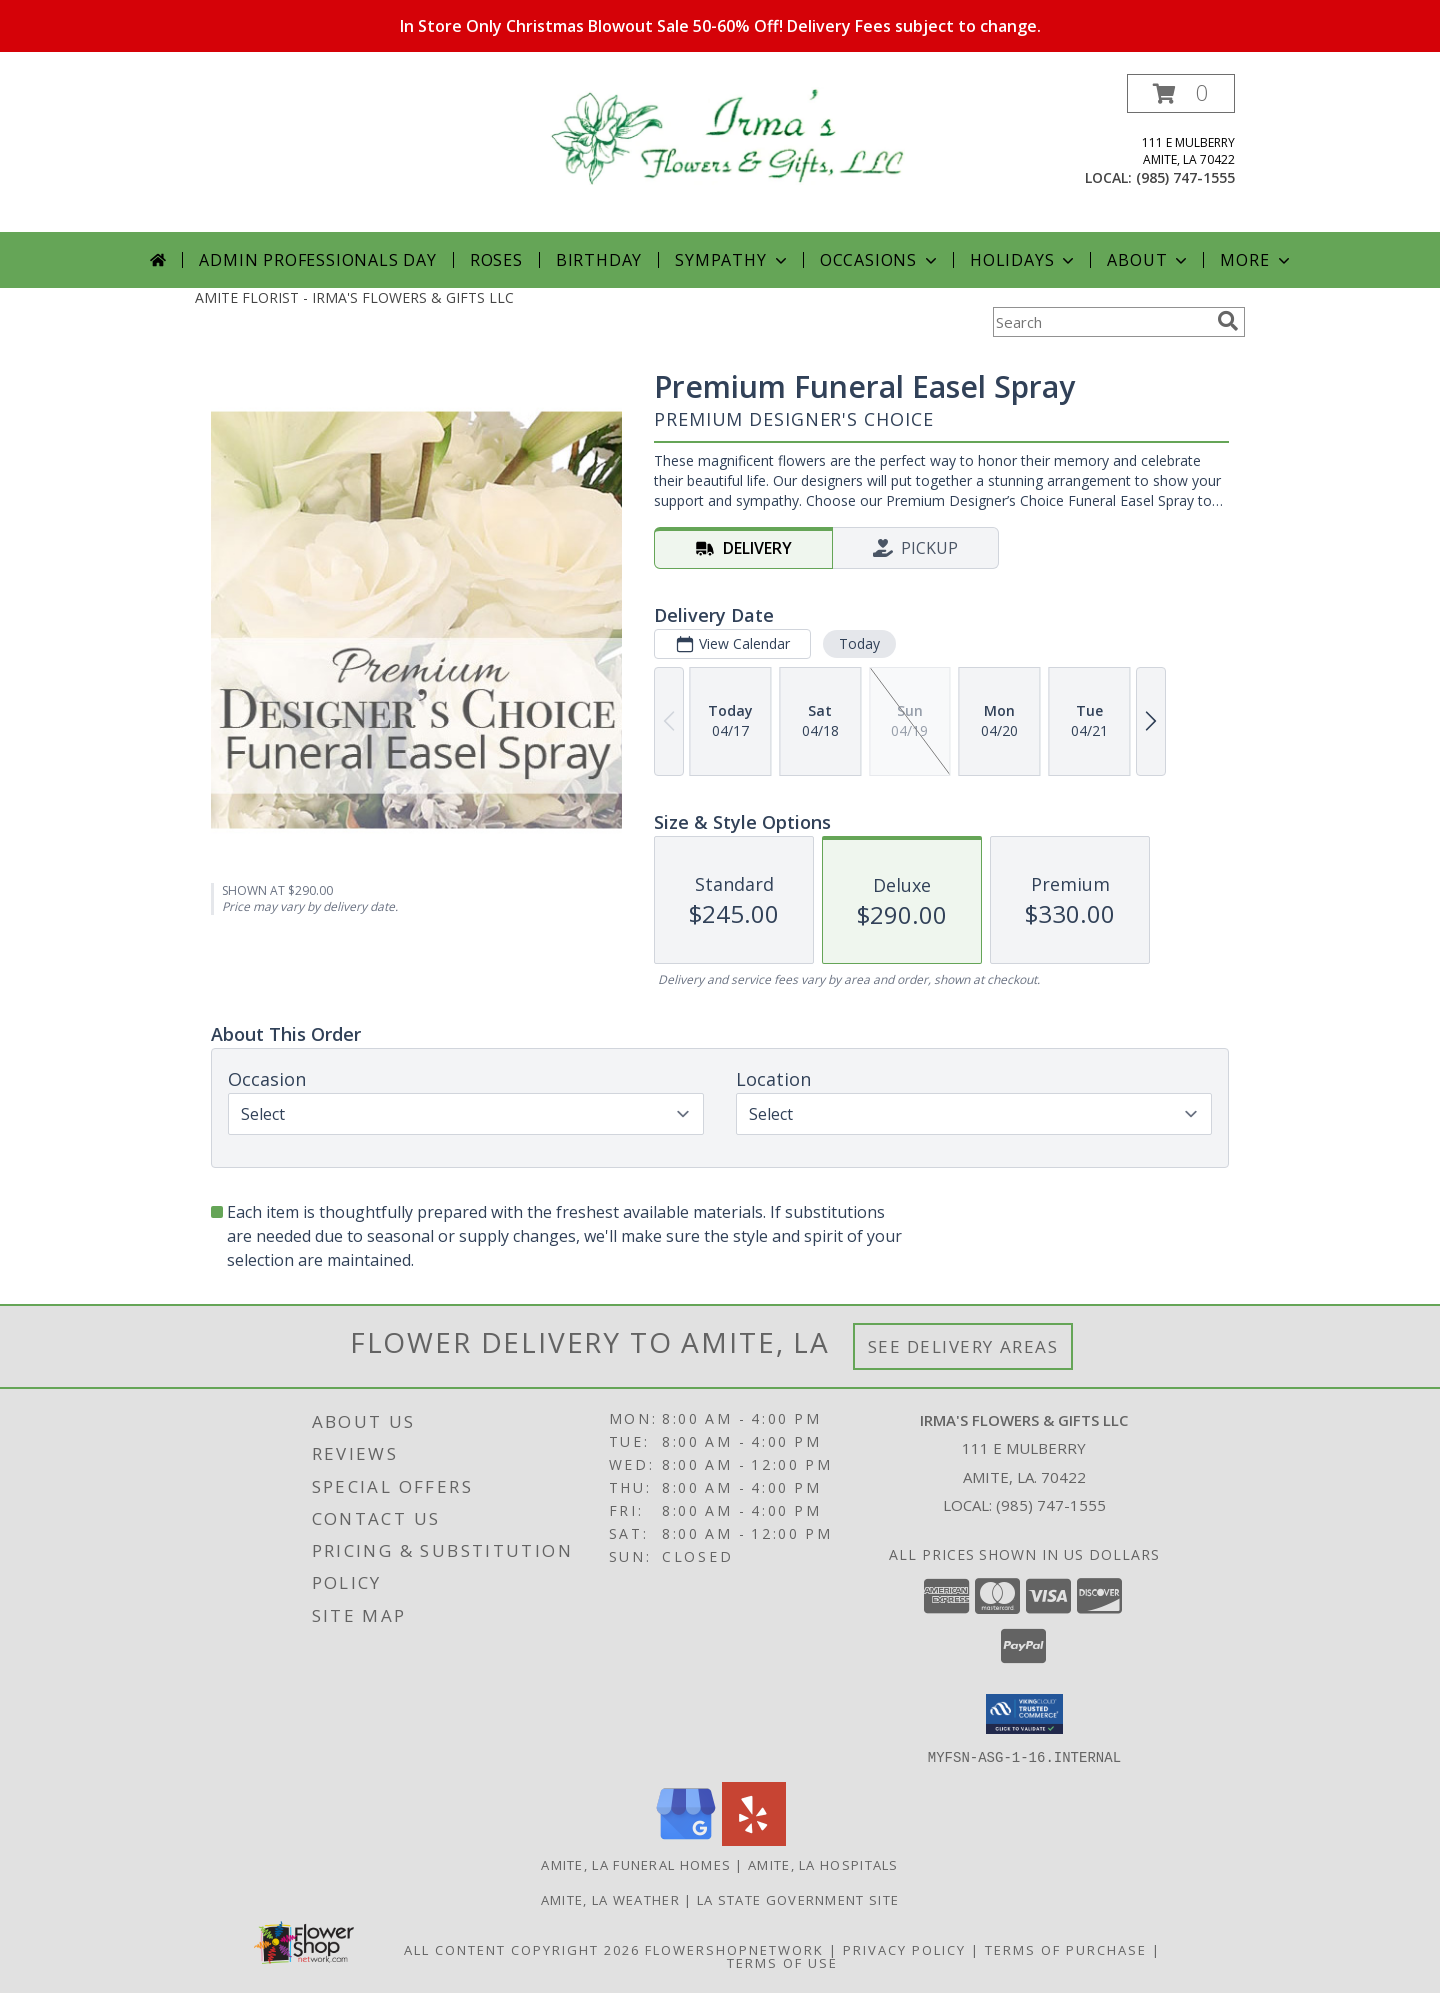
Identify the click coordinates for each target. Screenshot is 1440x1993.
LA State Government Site (798, 1899)
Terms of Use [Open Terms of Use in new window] (782, 1962)
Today (859, 643)
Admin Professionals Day (317, 260)
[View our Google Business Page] (686, 1839)
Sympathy (732, 260)
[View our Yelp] (754, 1839)
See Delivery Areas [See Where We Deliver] (963, 1346)
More (1256, 260)
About (1149, 260)
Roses (496, 260)
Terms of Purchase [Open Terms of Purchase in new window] (1066, 1949)
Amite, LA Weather (610, 1899)
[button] (1181, 93)
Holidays (1024, 260)
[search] (1228, 321)
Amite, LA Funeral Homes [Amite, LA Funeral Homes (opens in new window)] (636, 1864)
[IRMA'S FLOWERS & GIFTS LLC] (727, 134)
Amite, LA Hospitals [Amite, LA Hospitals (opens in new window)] (823, 1864)
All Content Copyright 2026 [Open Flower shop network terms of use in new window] (522, 1949)
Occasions (880, 260)
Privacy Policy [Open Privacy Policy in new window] (904, 1949)
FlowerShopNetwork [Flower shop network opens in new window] (734, 1949)
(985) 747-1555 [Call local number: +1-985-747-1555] (1185, 177)
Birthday (599, 260)
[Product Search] (1101, 322)
